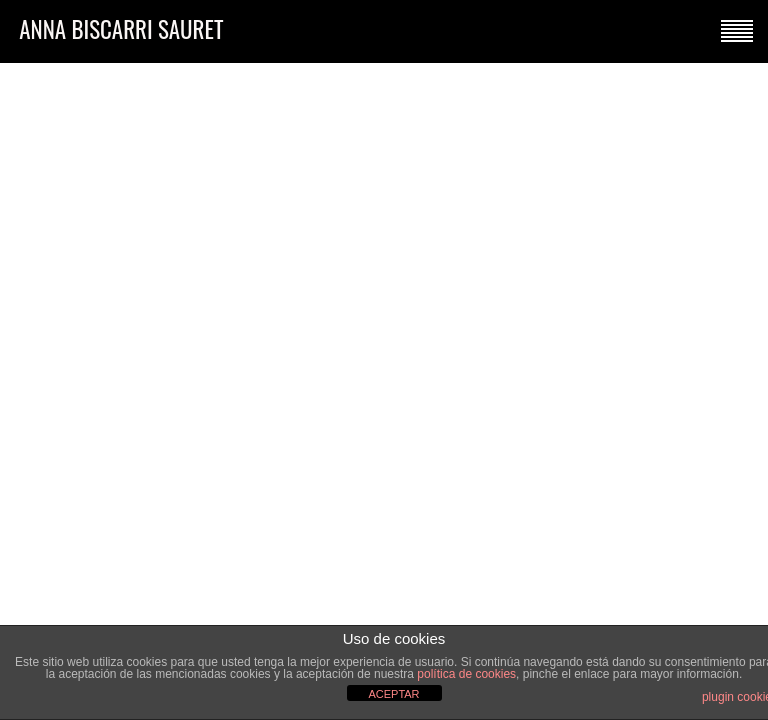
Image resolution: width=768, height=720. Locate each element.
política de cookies (466, 674)
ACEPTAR (393, 694)
